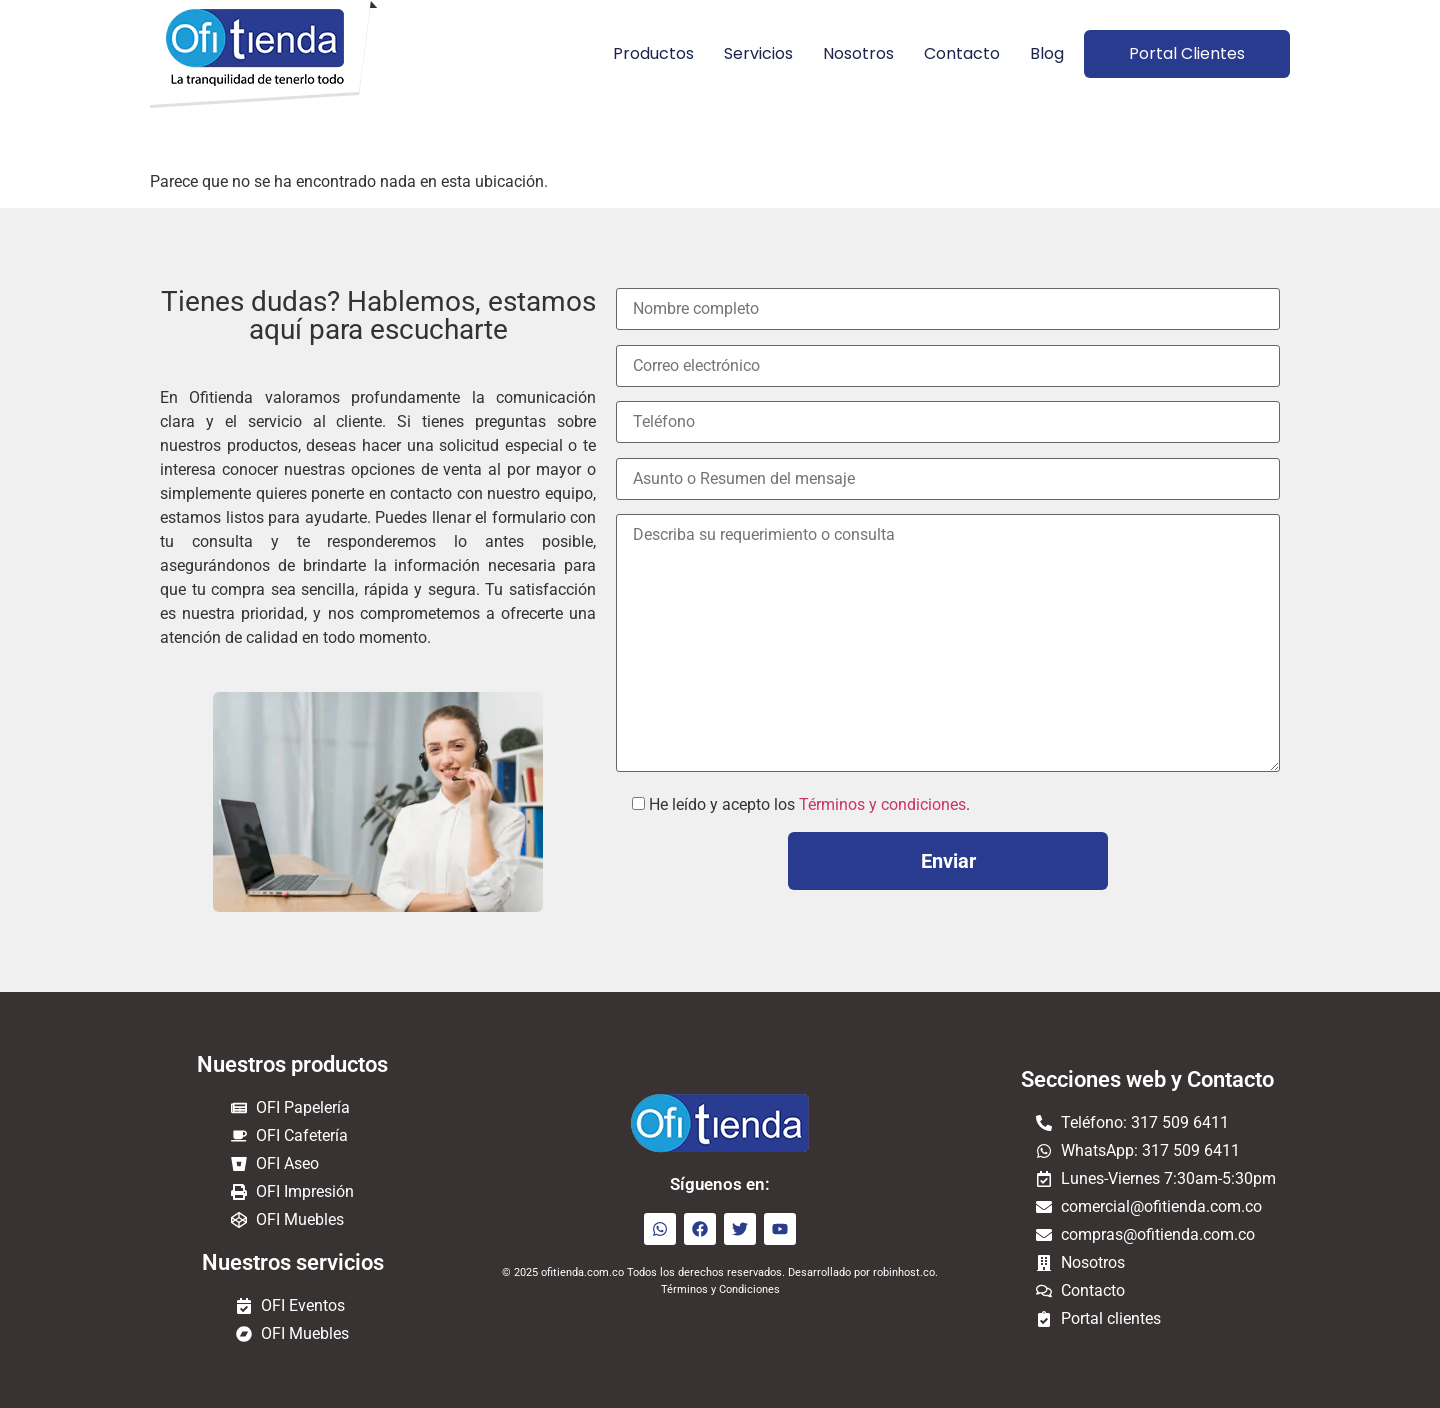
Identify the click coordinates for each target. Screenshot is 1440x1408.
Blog (1047, 53)
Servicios (758, 53)
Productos (653, 53)
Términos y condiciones (882, 804)
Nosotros (858, 53)
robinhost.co (904, 1272)
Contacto (962, 53)
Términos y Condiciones (720, 1289)
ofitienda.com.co (582, 1272)
